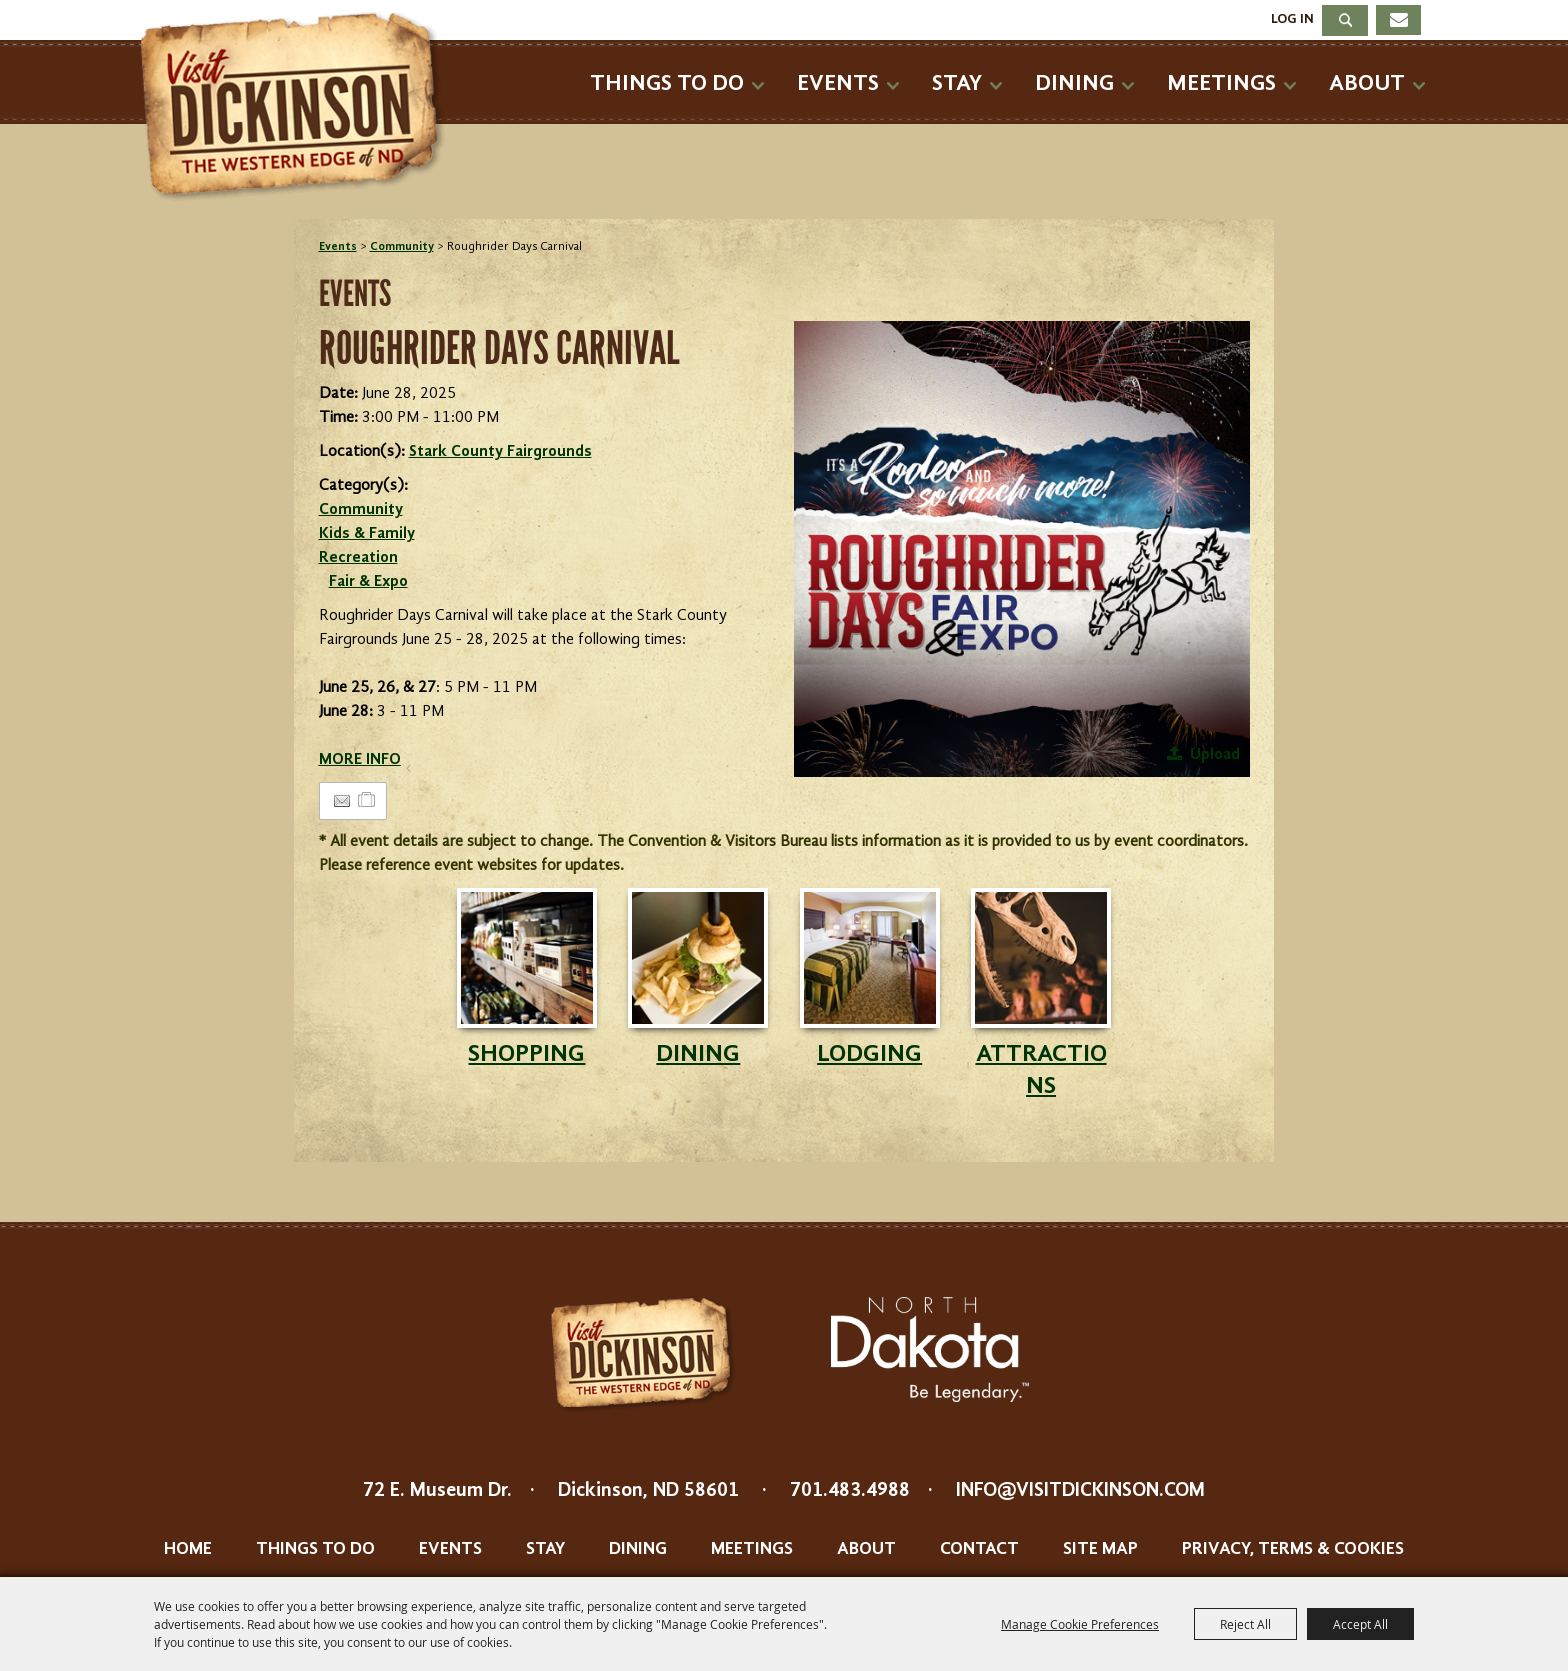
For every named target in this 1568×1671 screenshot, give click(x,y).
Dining (1074, 83)
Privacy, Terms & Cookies (1293, 1549)
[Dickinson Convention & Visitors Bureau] (298, 107)
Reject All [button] (1245, 1624)
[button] (1022, 549)
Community (402, 247)
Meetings (1221, 83)
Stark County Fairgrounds (500, 452)
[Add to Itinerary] (367, 801)
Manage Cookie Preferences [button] (1080, 1624)
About (1367, 83)
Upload (1215, 755)
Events (838, 83)
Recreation (358, 558)
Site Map (1100, 1549)
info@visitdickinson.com (1080, 1491)
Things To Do (667, 83)
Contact (979, 1549)
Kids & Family (367, 534)
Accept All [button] (1360, 1624)
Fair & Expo (368, 582)
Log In (1292, 19)
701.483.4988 (850, 1491)
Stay (957, 83)
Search (1345, 20)
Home (188, 1549)
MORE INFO (360, 760)
